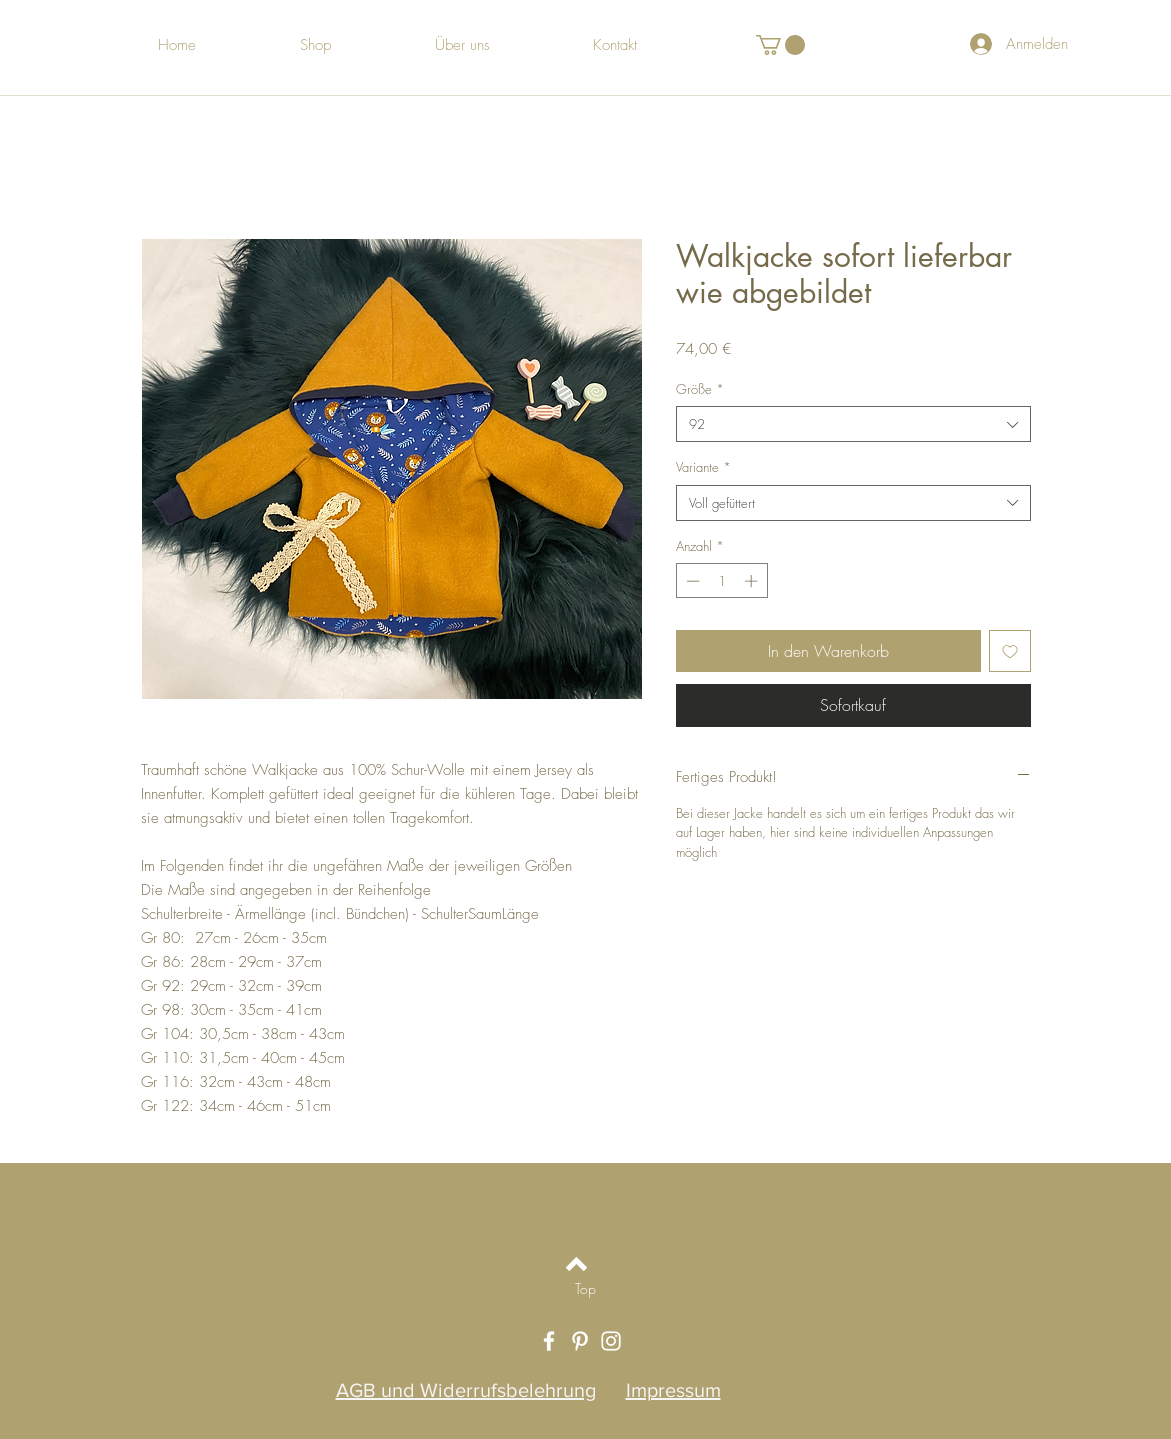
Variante (703, 467)
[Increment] (753, 581)
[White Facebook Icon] (549, 1341)
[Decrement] (691, 581)
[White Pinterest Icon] (580, 1341)
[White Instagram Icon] (611, 1341)
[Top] (585, 1288)
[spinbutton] (721, 581)
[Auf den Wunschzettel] (1010, 651)
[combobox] (853, 424)
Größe (700, 389)
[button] (780, 45)
